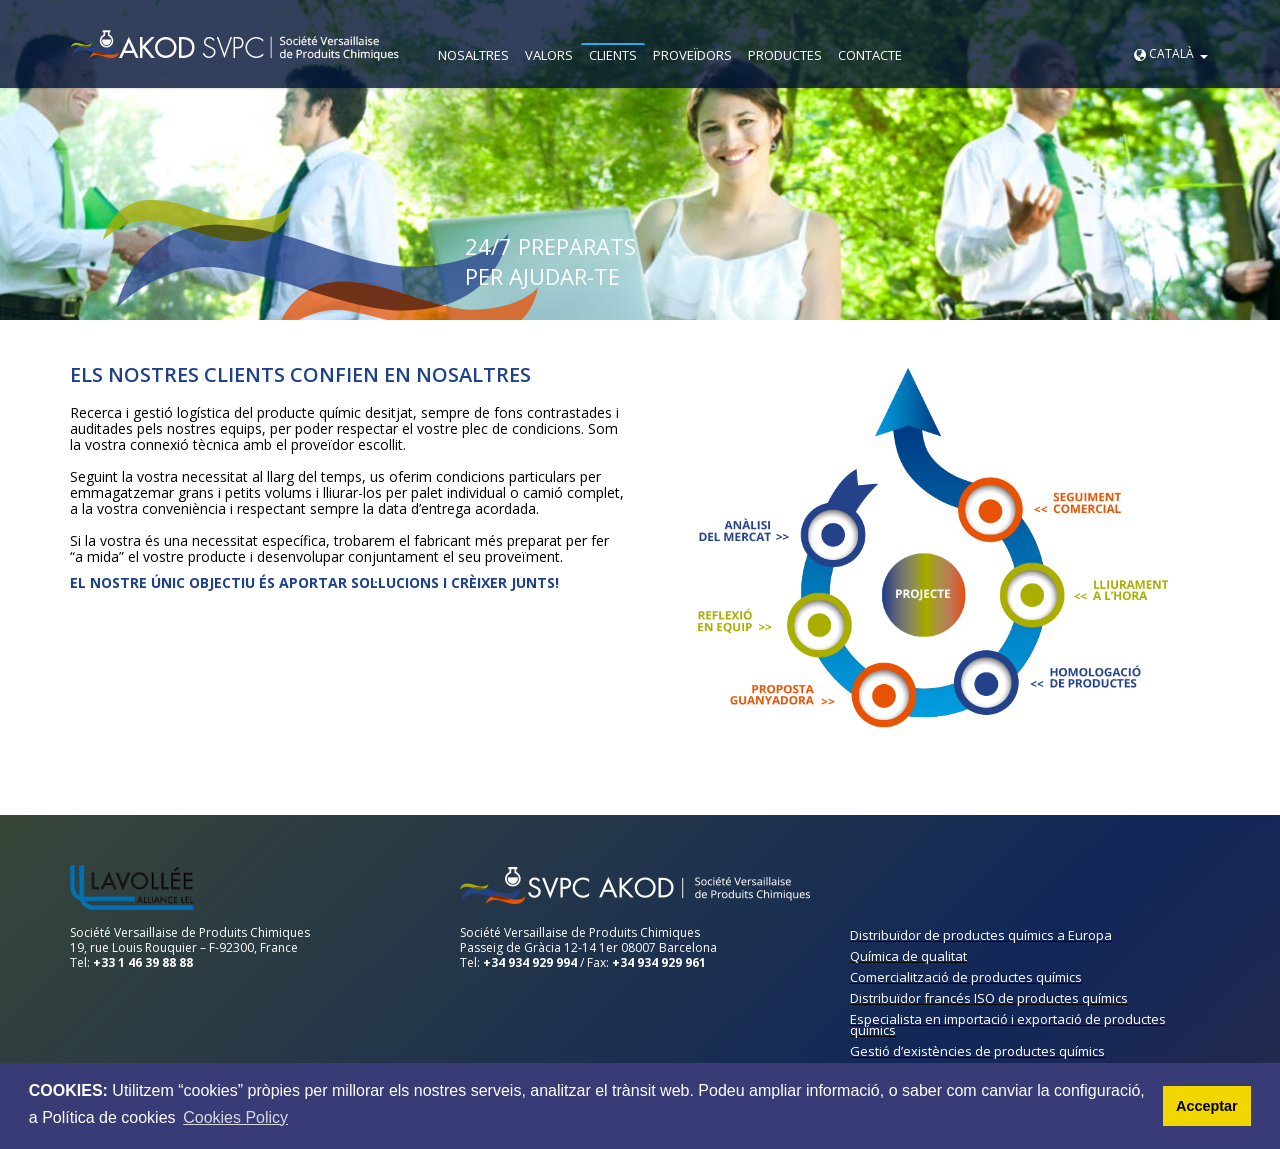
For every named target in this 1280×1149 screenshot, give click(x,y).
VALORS (549, 55)
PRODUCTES (785, 55)
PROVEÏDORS (692, 55)
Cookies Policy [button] (235, 1117)
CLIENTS (613, 55)
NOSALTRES (473, 55)
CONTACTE (870, 55)
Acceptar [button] (1207, 1106)
